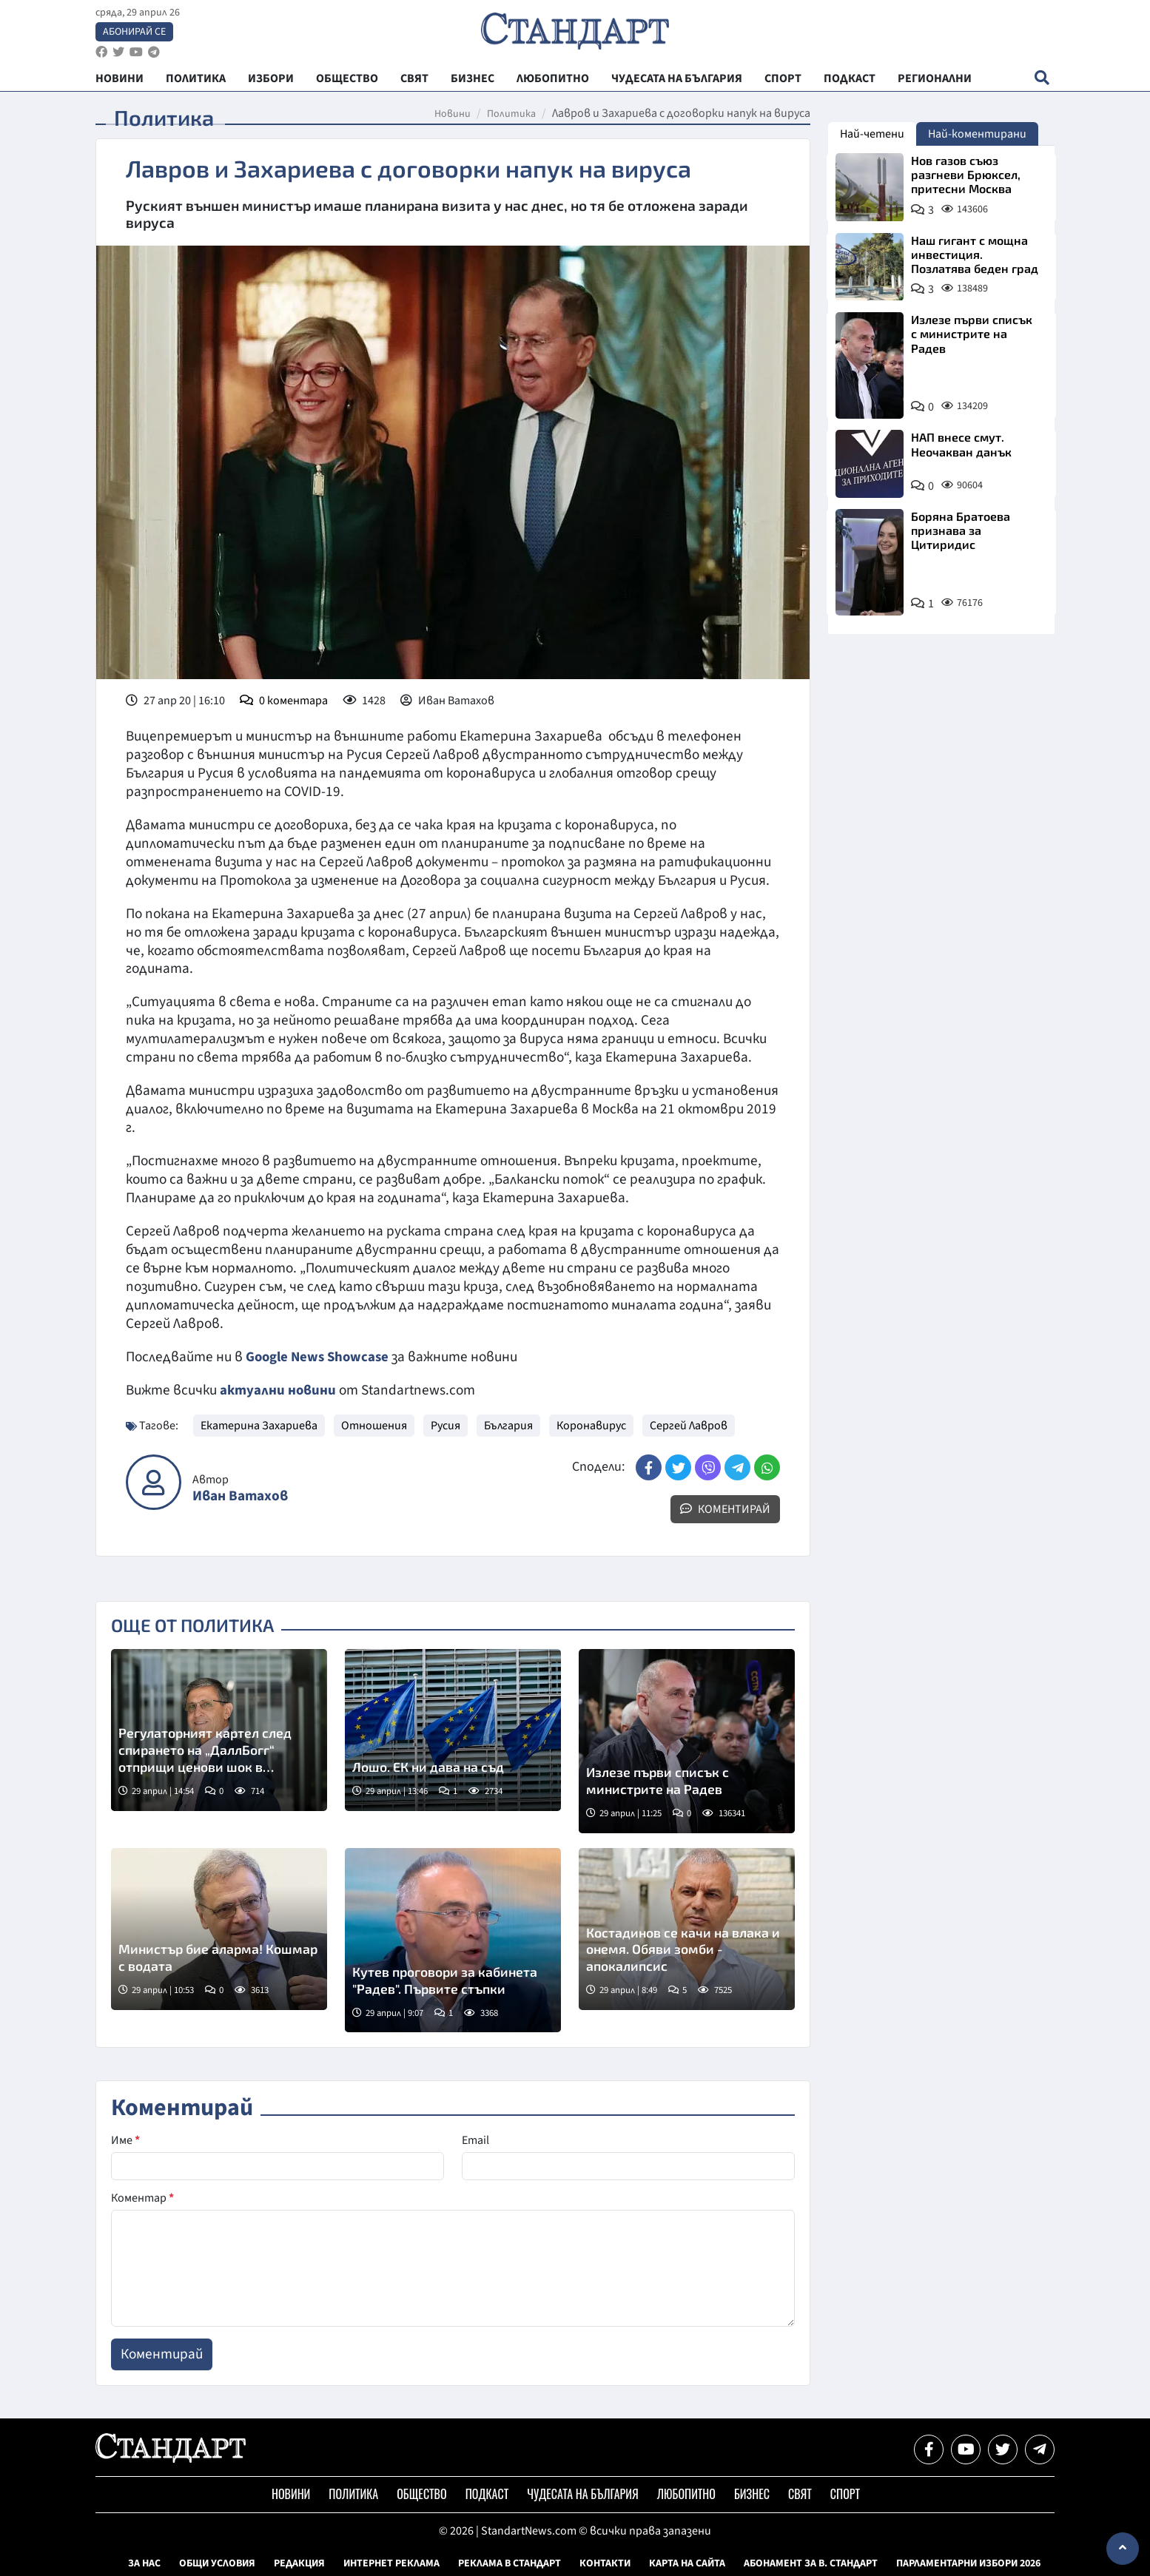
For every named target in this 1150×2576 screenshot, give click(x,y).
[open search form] (1041, 82)
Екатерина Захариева (259, 1425)
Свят (800, 2494)
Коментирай (725, 1509)
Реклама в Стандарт (509, 2563)
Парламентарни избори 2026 (968, 2563)
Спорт (845, 2494)
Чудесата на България (582, 2494)
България (508, 1425)
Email (475, 2140)
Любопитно (686, 2494)
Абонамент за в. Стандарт (811, 2563)
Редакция (299, 2563)
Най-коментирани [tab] (977, 134)
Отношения (374, 1425)
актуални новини (278, 1390)
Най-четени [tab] (872, 134)
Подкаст (487, 2494)
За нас (144, 2563)
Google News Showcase (320, 1356)
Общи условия (217, 2563)
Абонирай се (134, 34)
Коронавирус (591, 1425)
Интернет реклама (391, 2563)
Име (125, 2140)
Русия (445, 1425)
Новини (452, 114)
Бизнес (752, 2494)
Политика (511, 114)
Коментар (142, 2198)
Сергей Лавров (688, 1425)
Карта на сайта (687, 2563)
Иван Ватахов (240, 1496)
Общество (421, 2494)
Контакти (605, 2563)
